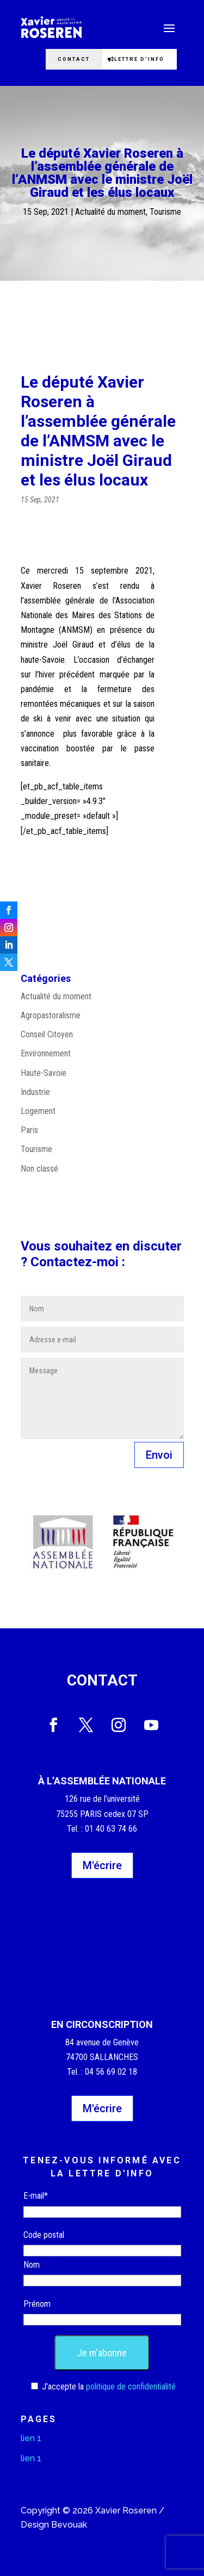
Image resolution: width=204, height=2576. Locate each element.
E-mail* (35, 2196)
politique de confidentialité (131, 2386)
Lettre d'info (139, 59)
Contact (74, 59)
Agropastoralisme (51, 1015)
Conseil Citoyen (47, 1034)
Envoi (159, 1454)
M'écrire (102, 1865)
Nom (31, 2265)
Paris (29, 1130)
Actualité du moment (110, 212)
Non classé (39, 1168)
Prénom (37, 2304)
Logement (38, 1111)
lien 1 (31, 2438)
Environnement (46, 1053)
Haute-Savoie (43, 1073)
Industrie (35, 1092)
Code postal (43, 2235)
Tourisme (165, 212)
